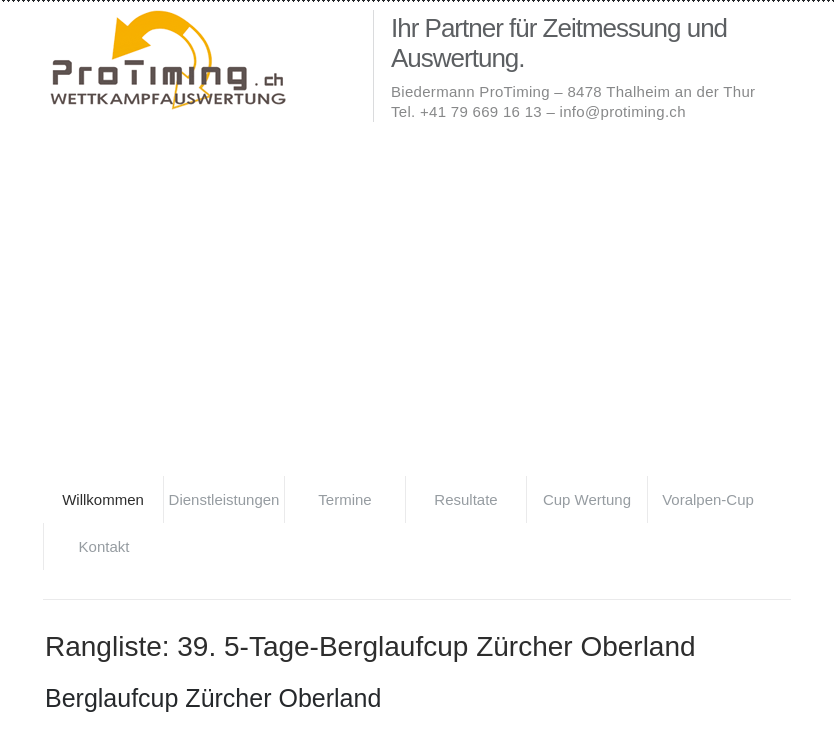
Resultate (465, 499)
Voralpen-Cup (708, 499)
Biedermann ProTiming (203, 62)
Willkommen (103, 499)
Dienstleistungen (224, 499)
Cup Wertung (587, 499)
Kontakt (104, 546)
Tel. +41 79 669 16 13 (466, 111)
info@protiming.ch (623, 111)
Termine (344, 499)
